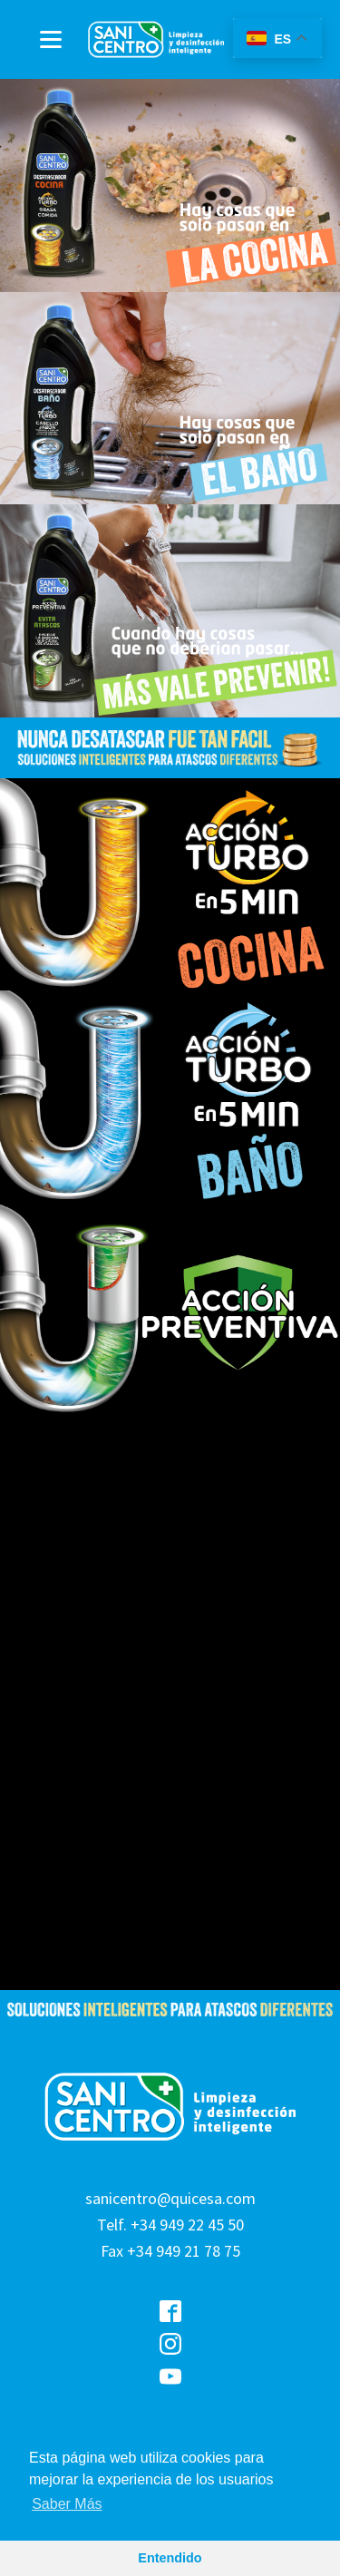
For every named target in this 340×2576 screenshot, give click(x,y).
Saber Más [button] (67, 2504)
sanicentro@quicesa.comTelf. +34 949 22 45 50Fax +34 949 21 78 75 (170, 2224)
